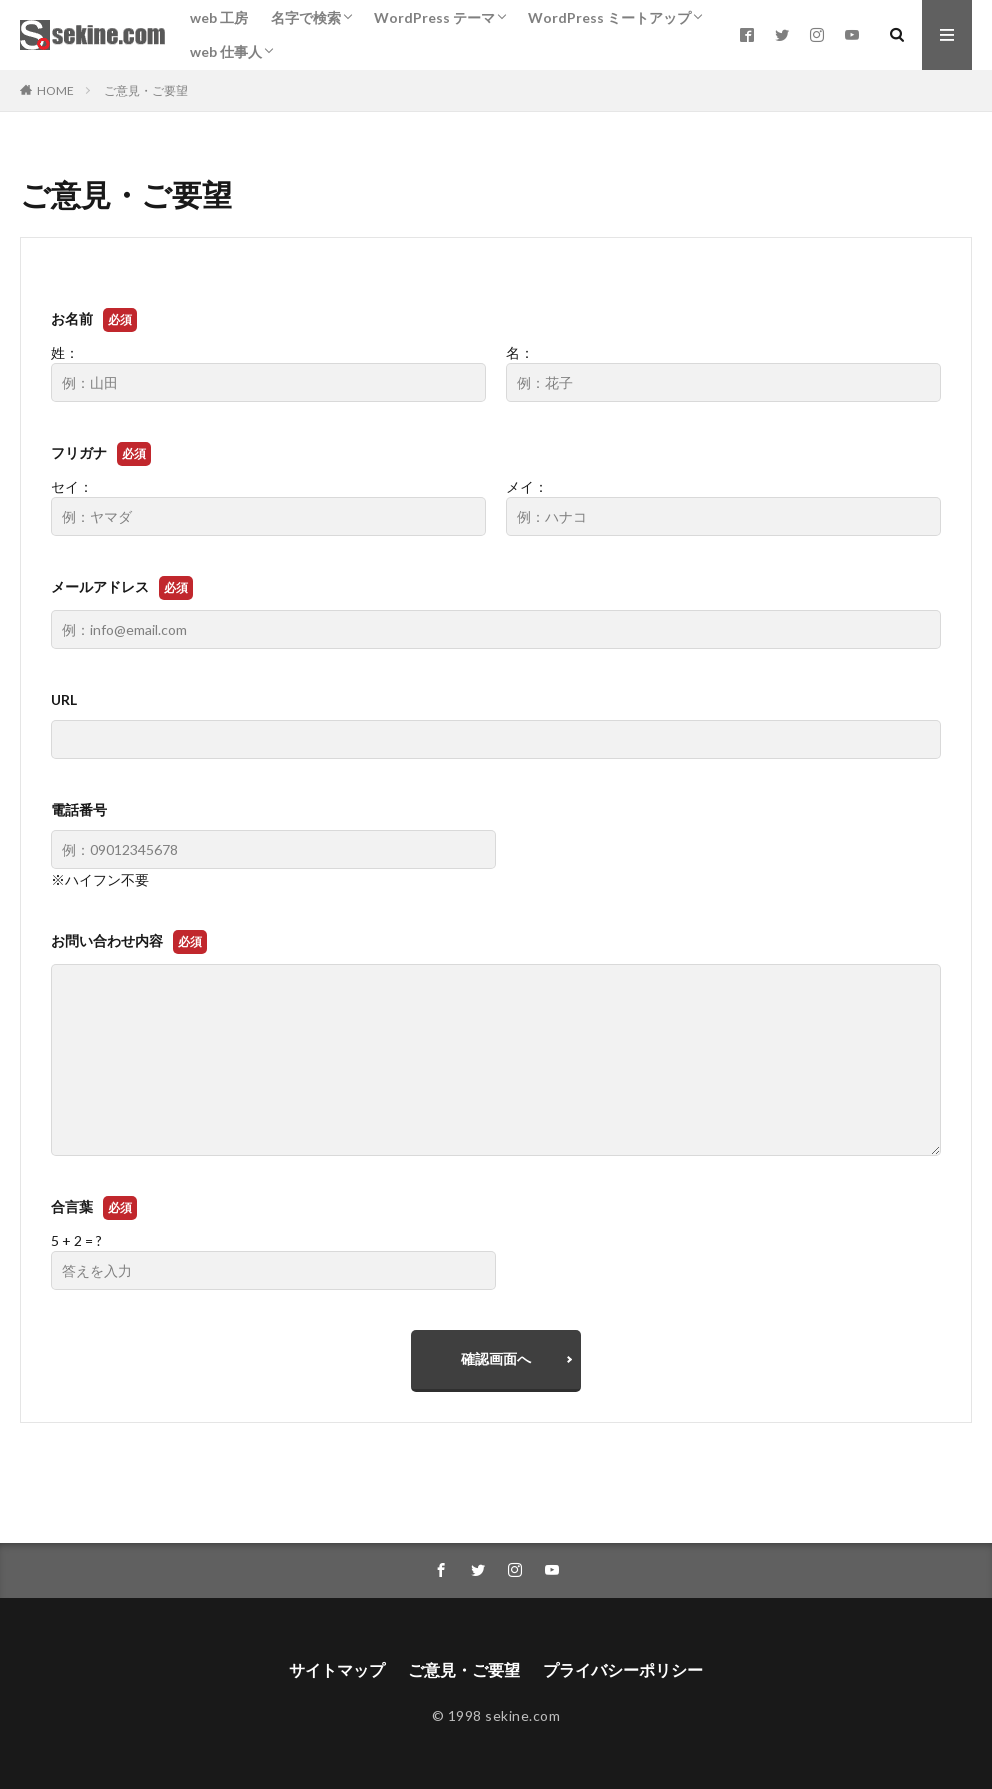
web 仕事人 (226, 51)
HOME (55, 90)
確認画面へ (496, 1358)
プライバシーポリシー (623, 1669)
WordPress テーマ (434, 17)
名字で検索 (306, 17)
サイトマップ (337, 1669)
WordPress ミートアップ (609, 17)
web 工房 (219, 17)
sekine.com (522, 1715)
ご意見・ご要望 (146, 90)
